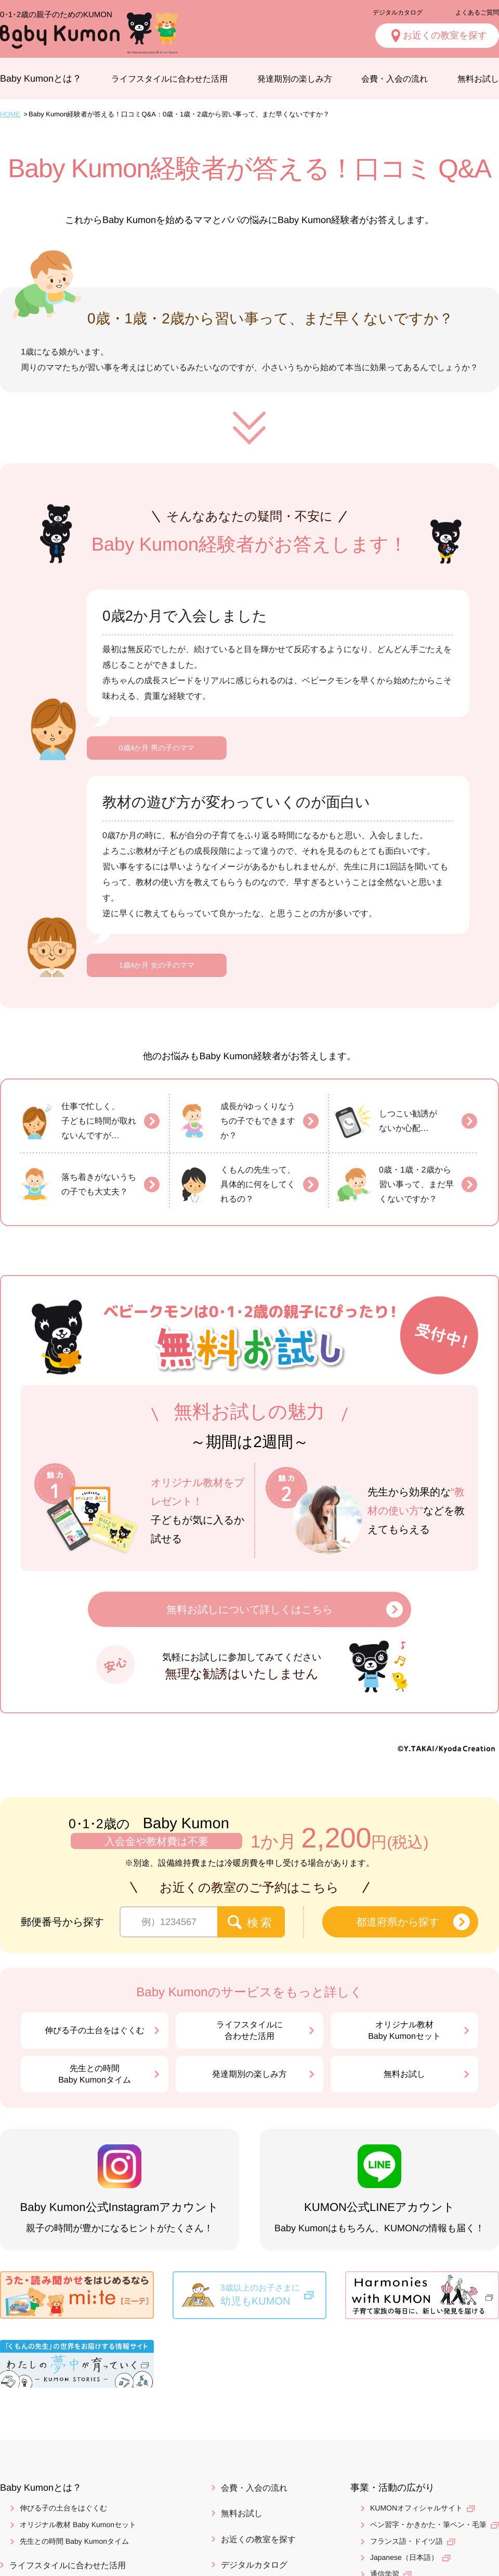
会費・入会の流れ (394, 78)
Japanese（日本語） (404, 2557)
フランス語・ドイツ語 (406, 2540)
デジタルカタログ (398, 12)
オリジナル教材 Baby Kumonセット (78, 2524)
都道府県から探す (397, 1922)
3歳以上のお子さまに (272, 2295)
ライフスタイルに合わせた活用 (169, 78)
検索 (260, 1922)
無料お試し (404, 2074)
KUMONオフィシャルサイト (416, 2508)
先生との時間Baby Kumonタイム (94, 2074)
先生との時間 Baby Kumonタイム (74, 2540)
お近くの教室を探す (258, 2538)
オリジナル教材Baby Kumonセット (404, 2030)
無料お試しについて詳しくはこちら (249, 1609)
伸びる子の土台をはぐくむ (95, 2030)
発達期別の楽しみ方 (294, 78)
